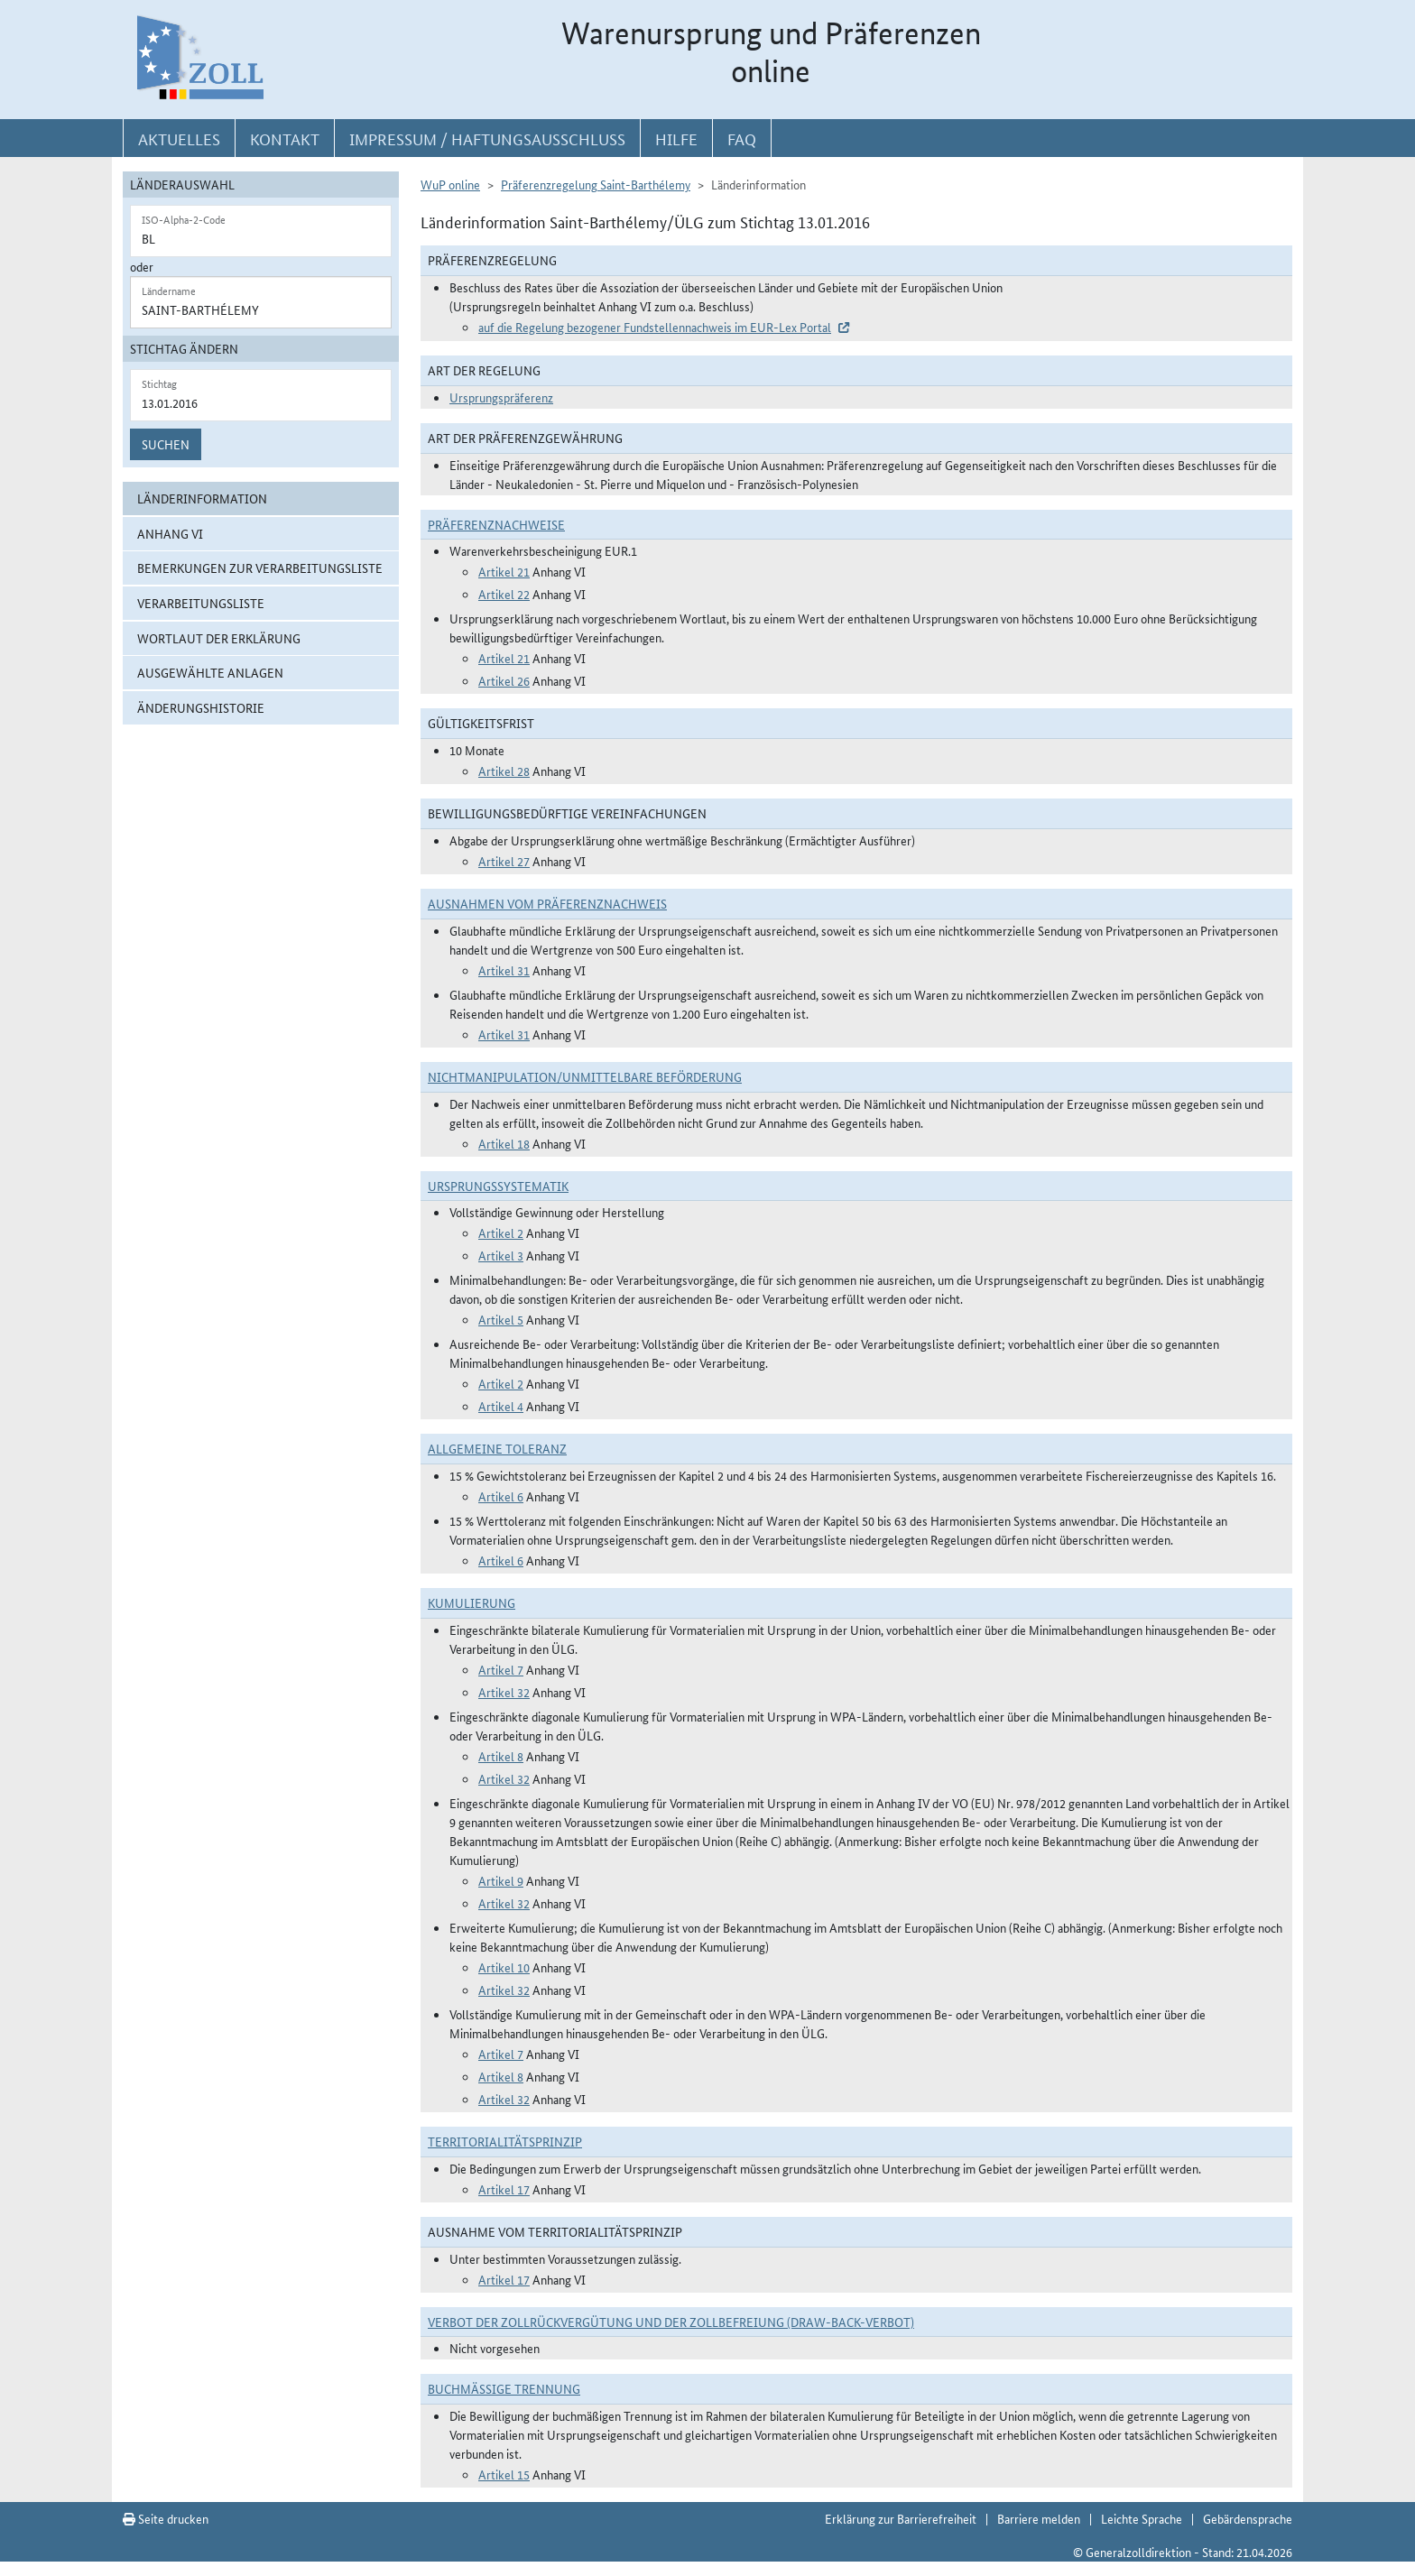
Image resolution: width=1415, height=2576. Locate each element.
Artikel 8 (500, 1756)
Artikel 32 (504, 1692)
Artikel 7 (500, 1669)
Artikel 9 (500, 1880)
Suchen (166, 444)
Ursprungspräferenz (501, 397)
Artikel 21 (504, 571)
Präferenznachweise (496, 524)
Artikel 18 (504, 1143)
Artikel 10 (504, 1967)
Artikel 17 (504, 2189)
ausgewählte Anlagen (210, 672)
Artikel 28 (504, 771)
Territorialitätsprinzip (505, 2141)
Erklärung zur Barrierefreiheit (900, 2518)
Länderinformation (202, 498)
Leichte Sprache (1141, 2518)
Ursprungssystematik (498, 1186)
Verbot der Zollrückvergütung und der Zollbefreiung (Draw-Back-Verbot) (671, 2322)
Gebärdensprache (1247, 2518)
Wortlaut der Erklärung (219, 638)
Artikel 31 (504, 970)
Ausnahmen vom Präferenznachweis (547, 903)
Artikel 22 (504, 594)
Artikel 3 (500, 1255)
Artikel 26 (504, 680)
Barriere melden (1038, 2518)
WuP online (450, 184)
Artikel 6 (500, 1496)
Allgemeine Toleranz (497, 1448)
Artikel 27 (504, 861)
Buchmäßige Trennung (504, 2388)
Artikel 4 (500, 1406)
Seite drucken (165, 2518)
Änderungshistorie (200, 707)
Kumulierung (471, 1602)
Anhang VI (170, 533)
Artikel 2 (500, 1232)
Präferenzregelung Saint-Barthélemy (595, 184)
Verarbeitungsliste (200, 603)
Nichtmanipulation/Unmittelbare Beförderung (585, 1076)
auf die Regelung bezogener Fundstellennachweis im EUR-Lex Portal (654, 327)
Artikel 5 (500, 1319)
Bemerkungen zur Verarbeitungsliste (260, 568)
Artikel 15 (504, 2474)
